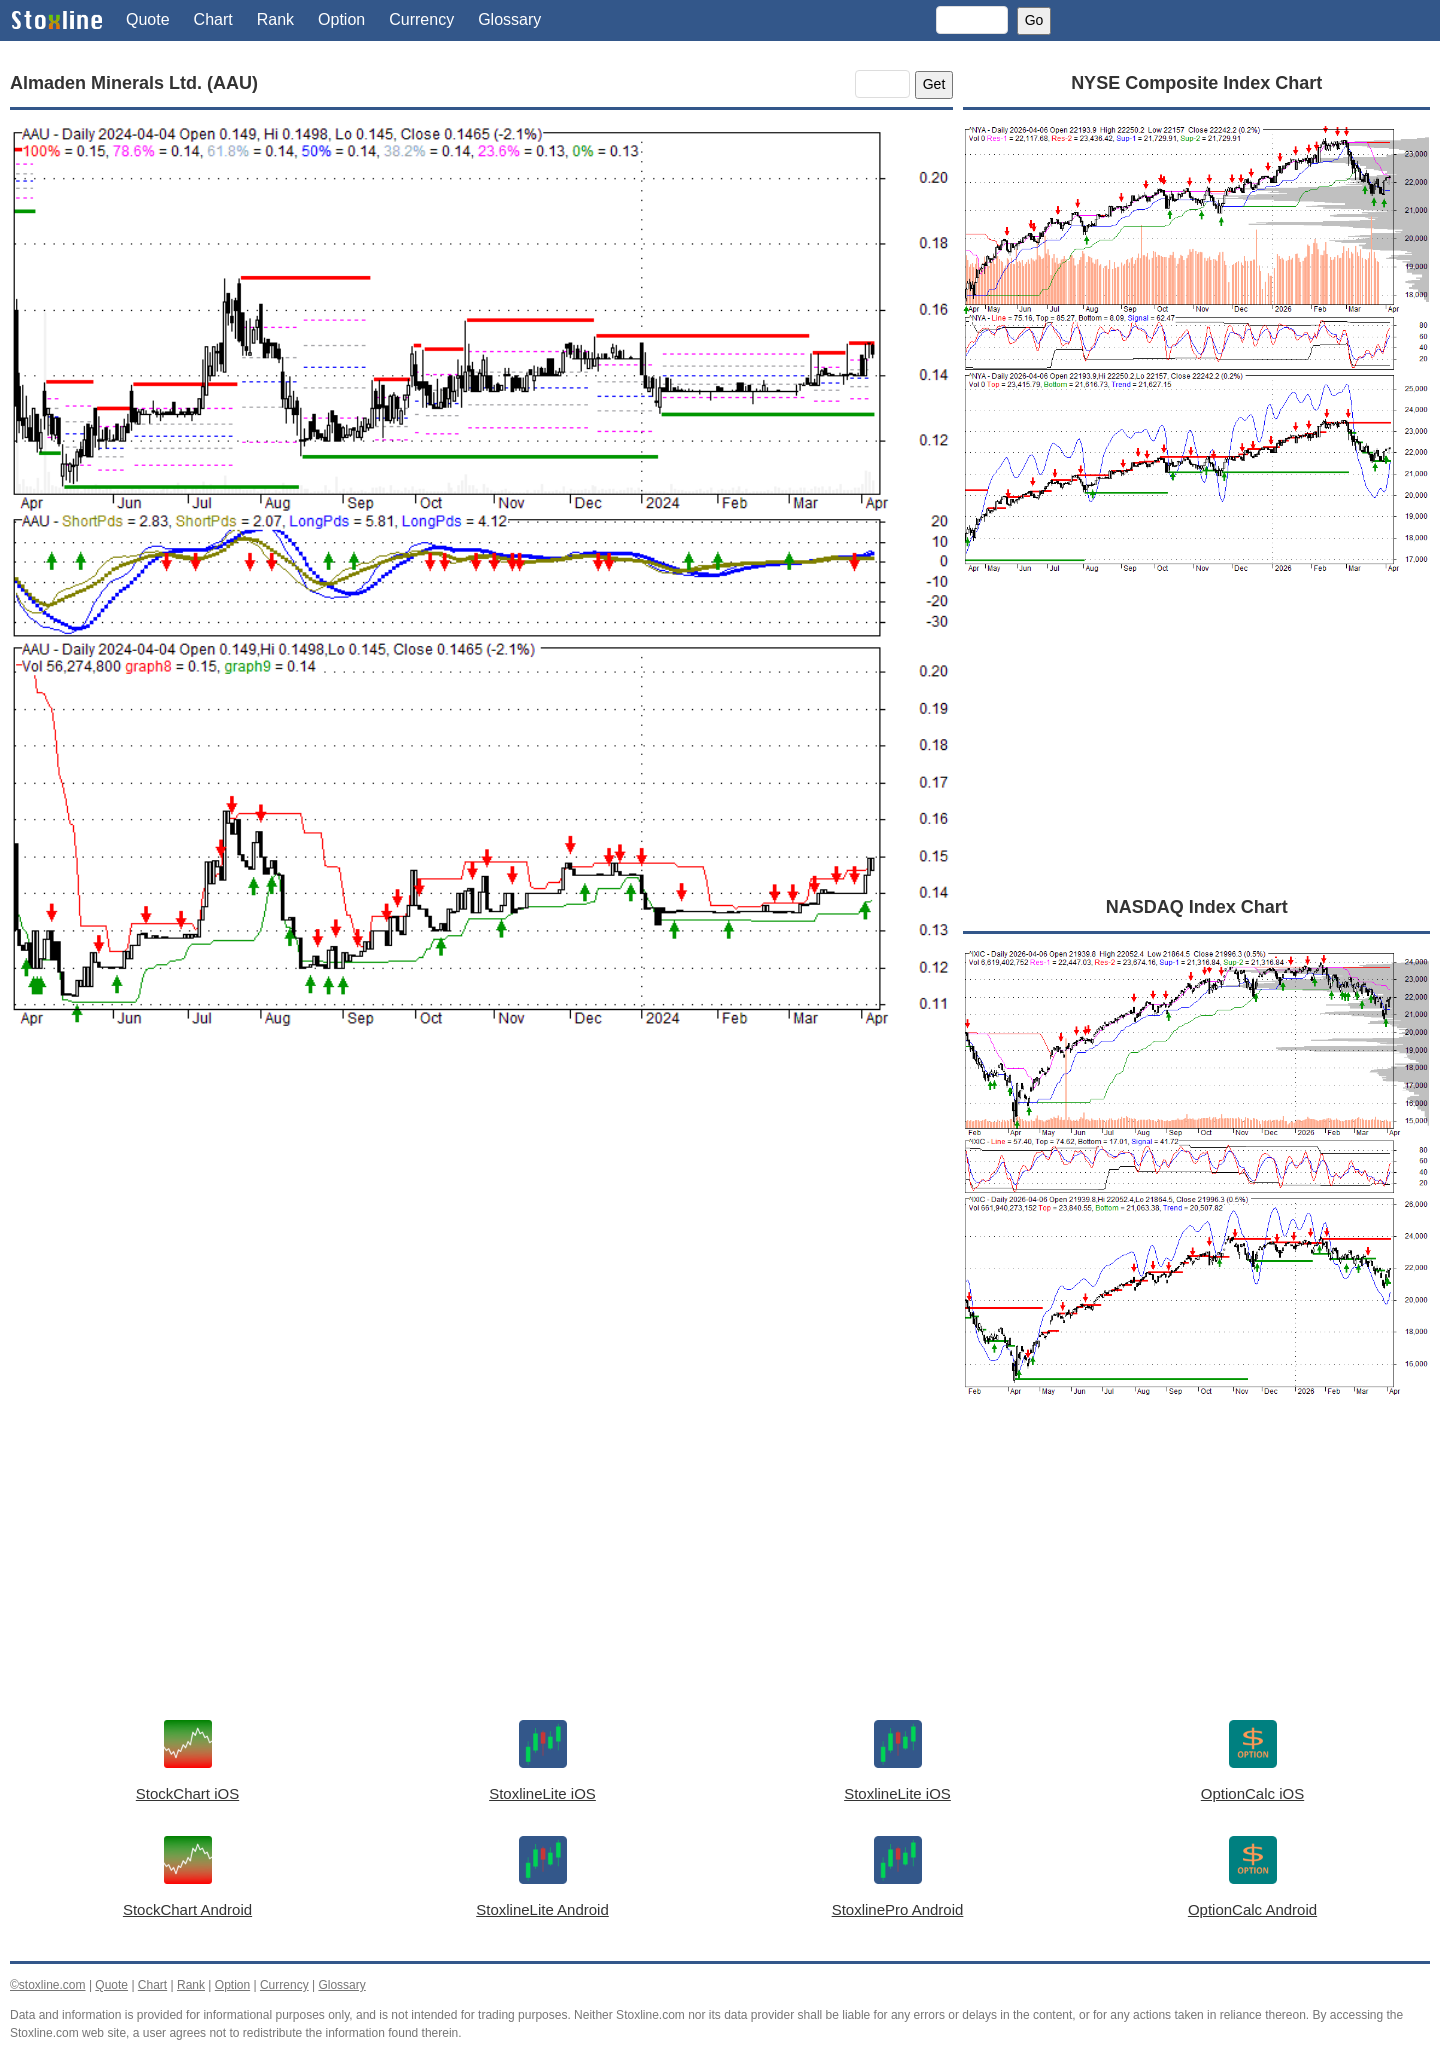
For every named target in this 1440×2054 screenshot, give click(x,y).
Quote (148, 19)
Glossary (509, 19)
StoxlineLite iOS (542, 1793)
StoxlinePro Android (898, 1909)
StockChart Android (187, 1909)
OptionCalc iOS (1252, 1793)
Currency (421, 19)
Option (341, 19)
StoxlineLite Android (542, 1909)
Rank (275, 19)
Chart (213, 19)
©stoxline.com (48, 1985)
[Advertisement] (481, 1243)
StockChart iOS (187, 1793)
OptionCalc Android (1252, 1909)
